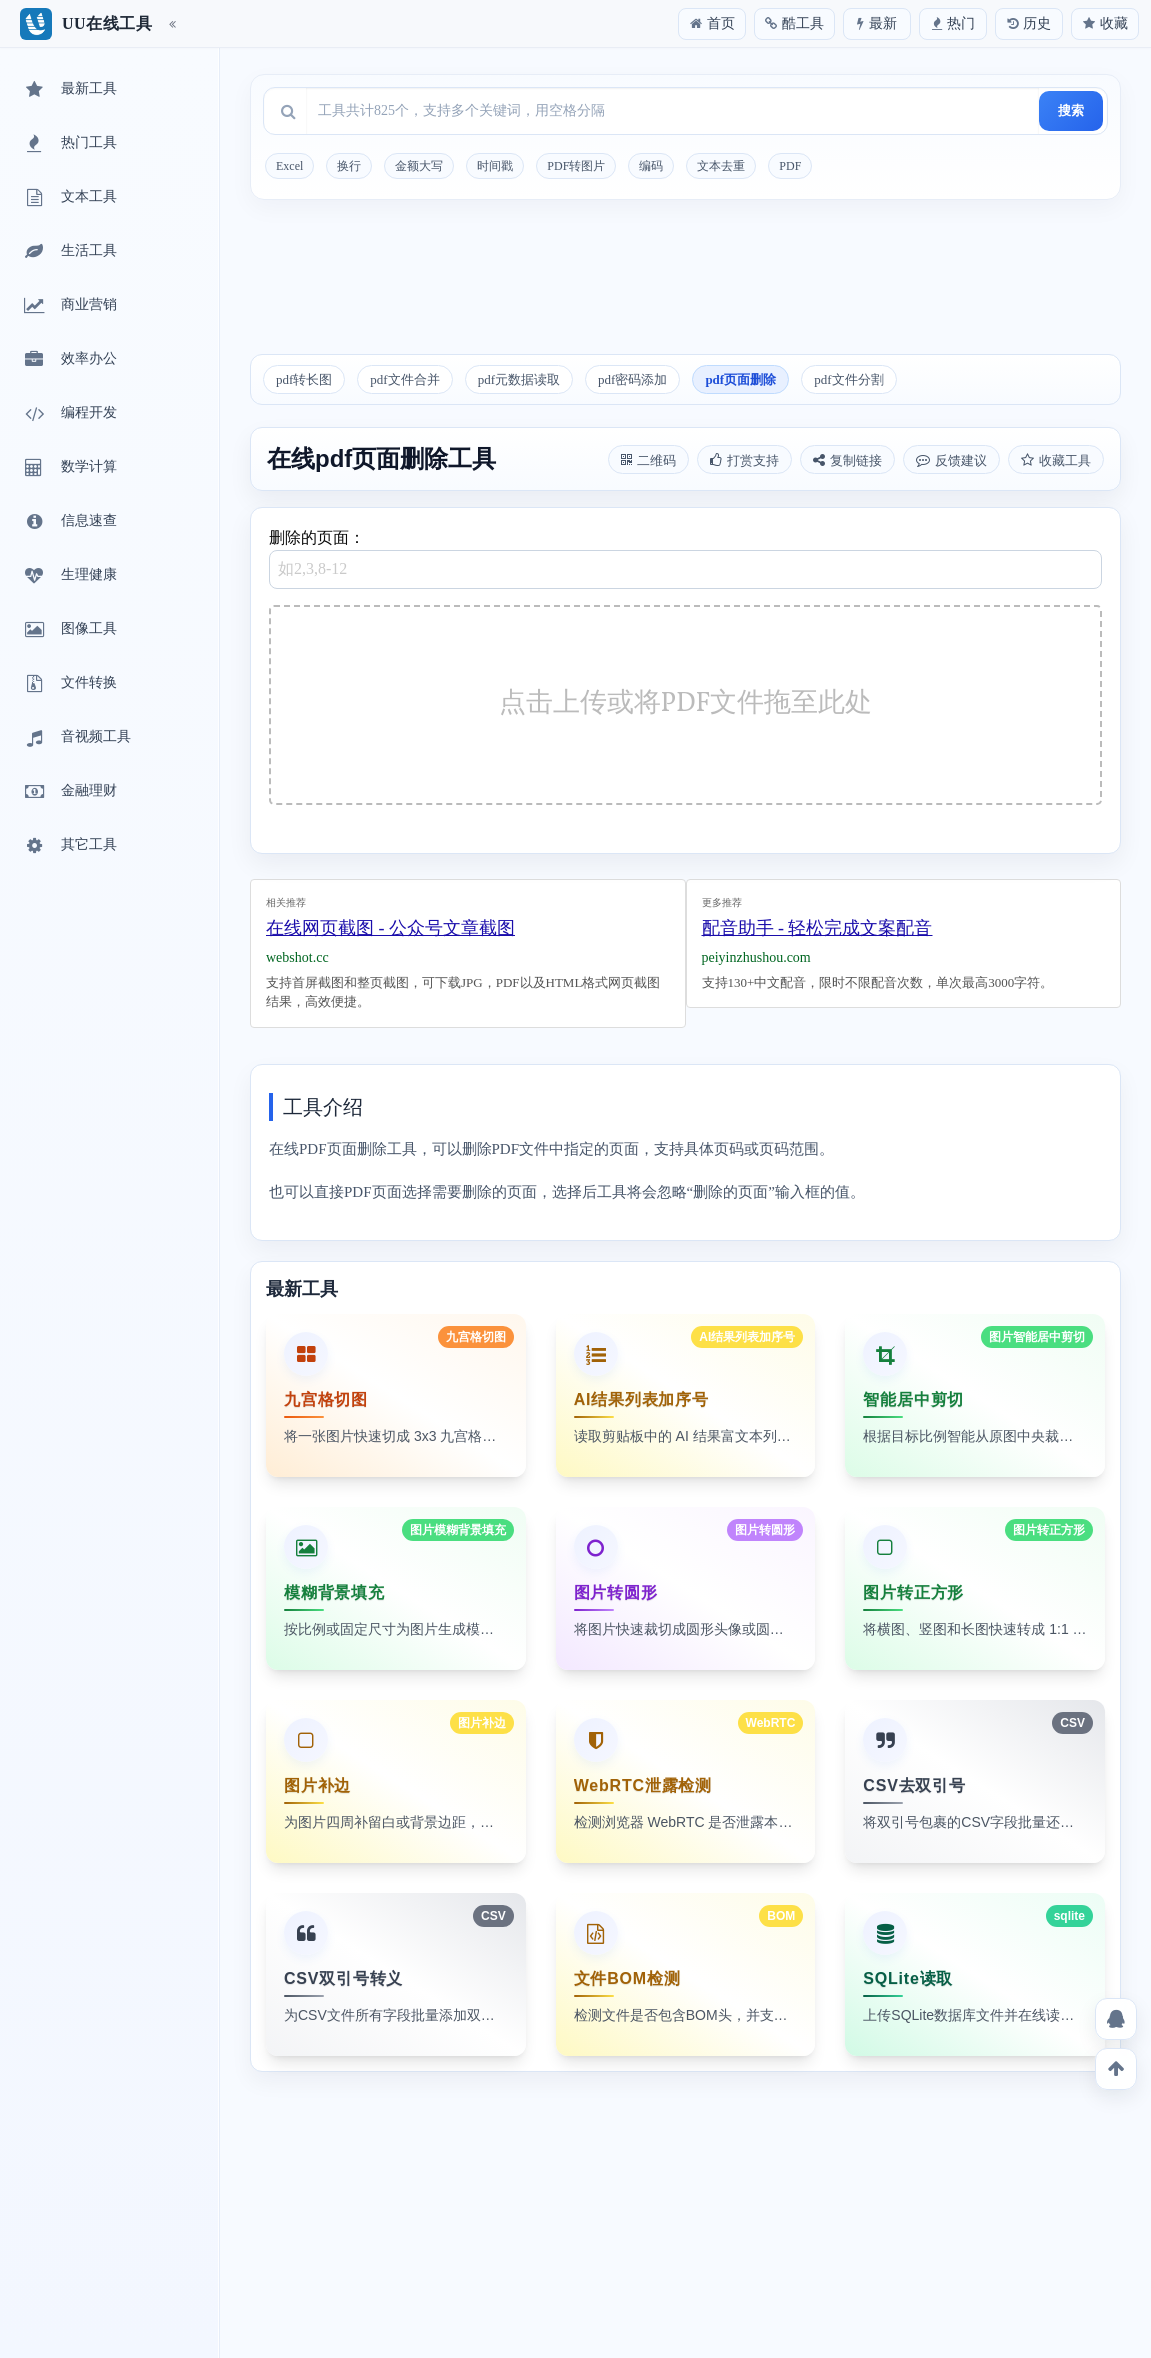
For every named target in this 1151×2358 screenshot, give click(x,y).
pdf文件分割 (848, 379)
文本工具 (69, 198)
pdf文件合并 (404, 379)
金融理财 (69, 792)
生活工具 (69, 252)
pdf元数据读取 (519, 379)
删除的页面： (685, 559)
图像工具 (69, 630)
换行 (349, 166)
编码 (651, 166)
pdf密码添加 (632, 379)
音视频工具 (76, 738)
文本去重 (721, 166)
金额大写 (419, 166)
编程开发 (69, 414)
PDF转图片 (576, 166)
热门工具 (69, 144)
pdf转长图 (304, 379)
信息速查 (69, 522)
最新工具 (69, 90)
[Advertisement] (685, 284)
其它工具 (69, 846)
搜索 (1071, 110)
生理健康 (69, 576)
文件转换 (69, 684)
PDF (790, 166)
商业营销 (69, 306)
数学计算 (69, 468)
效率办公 (69, 360)
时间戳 (495, 166)
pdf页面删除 (740, 379)
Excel (289, 166)
